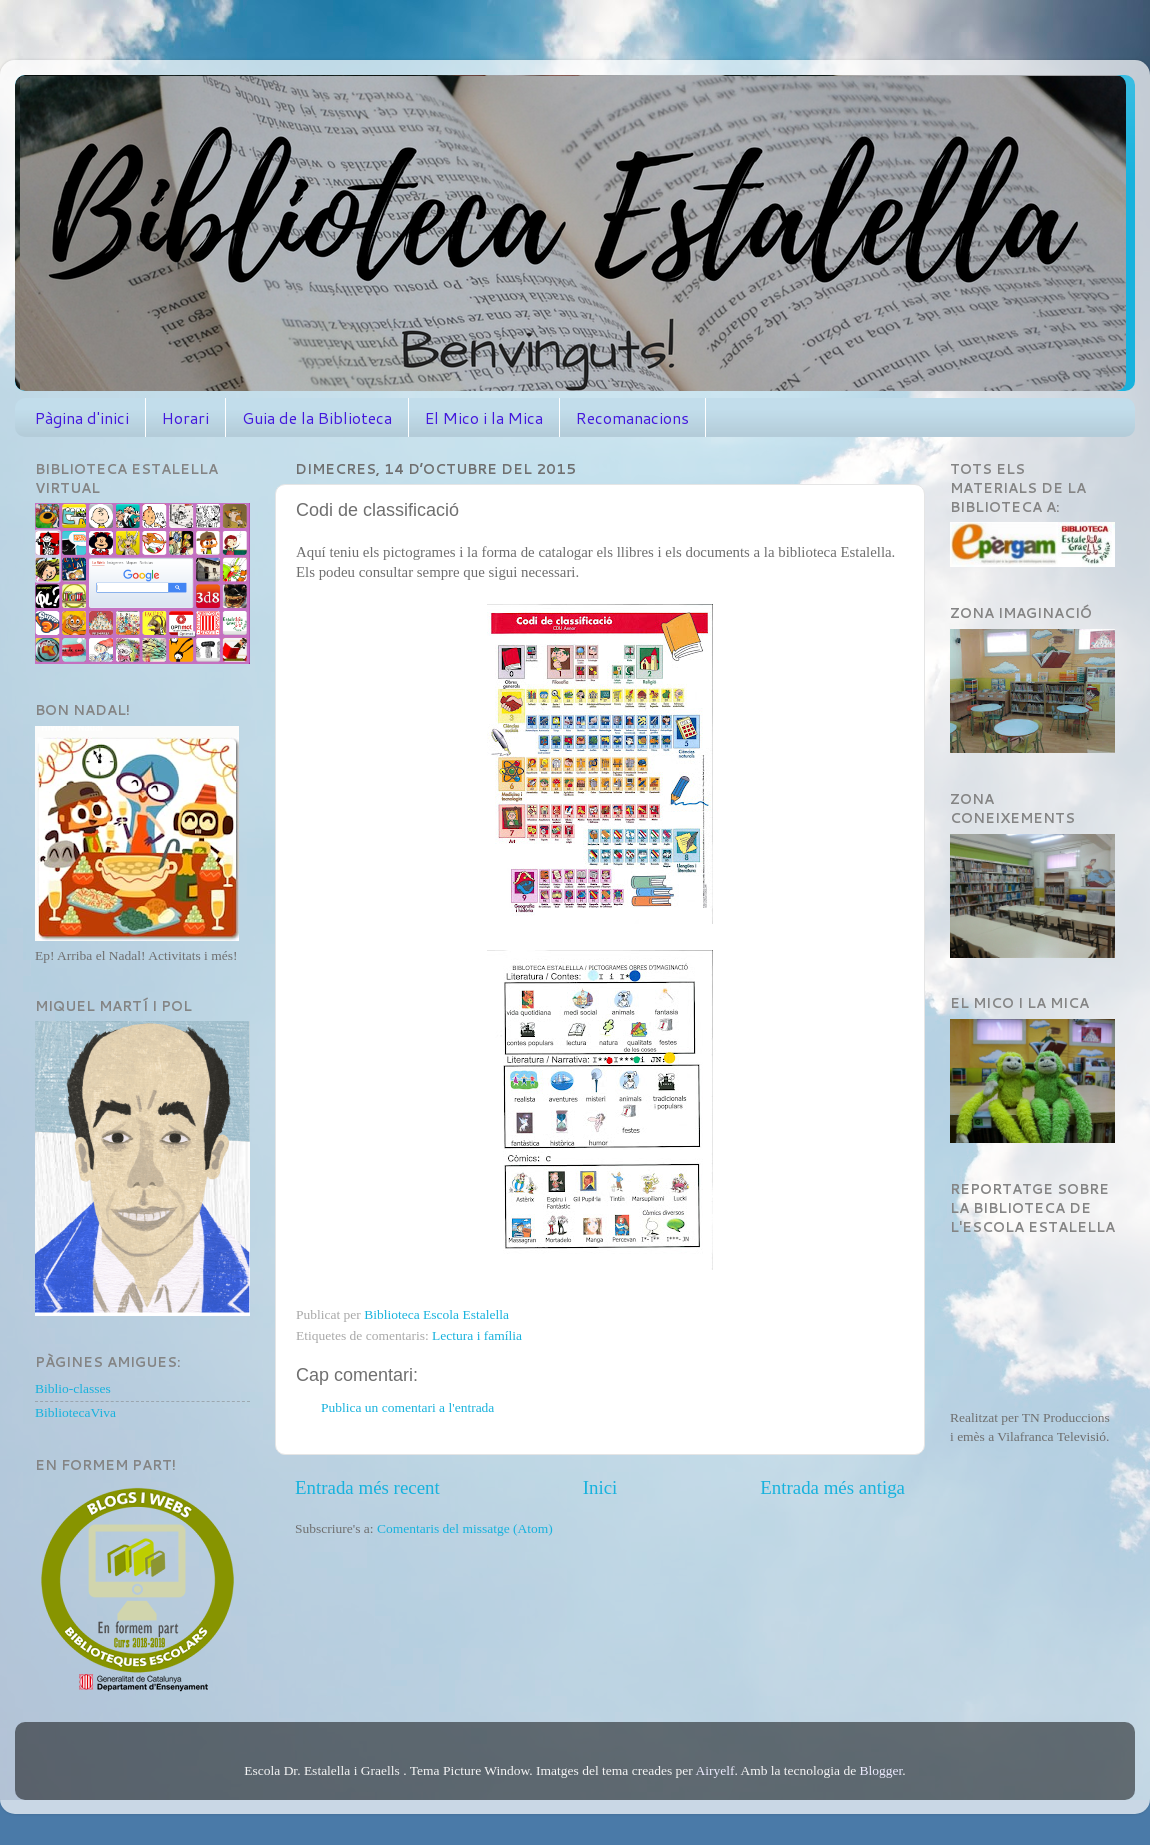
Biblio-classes (73, 1388)
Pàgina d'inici (82, 417)
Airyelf (714, 1770)
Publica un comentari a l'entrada (407, 1407)
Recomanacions (632, 417)
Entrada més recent (367, 1487)
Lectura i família (477, 1335)
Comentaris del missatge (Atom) (465, 1528)
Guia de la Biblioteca (317, 417)
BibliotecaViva (75, 1412)
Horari (185, 417)
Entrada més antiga (832, 1487)
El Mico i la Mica (484, 417)
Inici (600, 1487)
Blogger (881, 1770)
